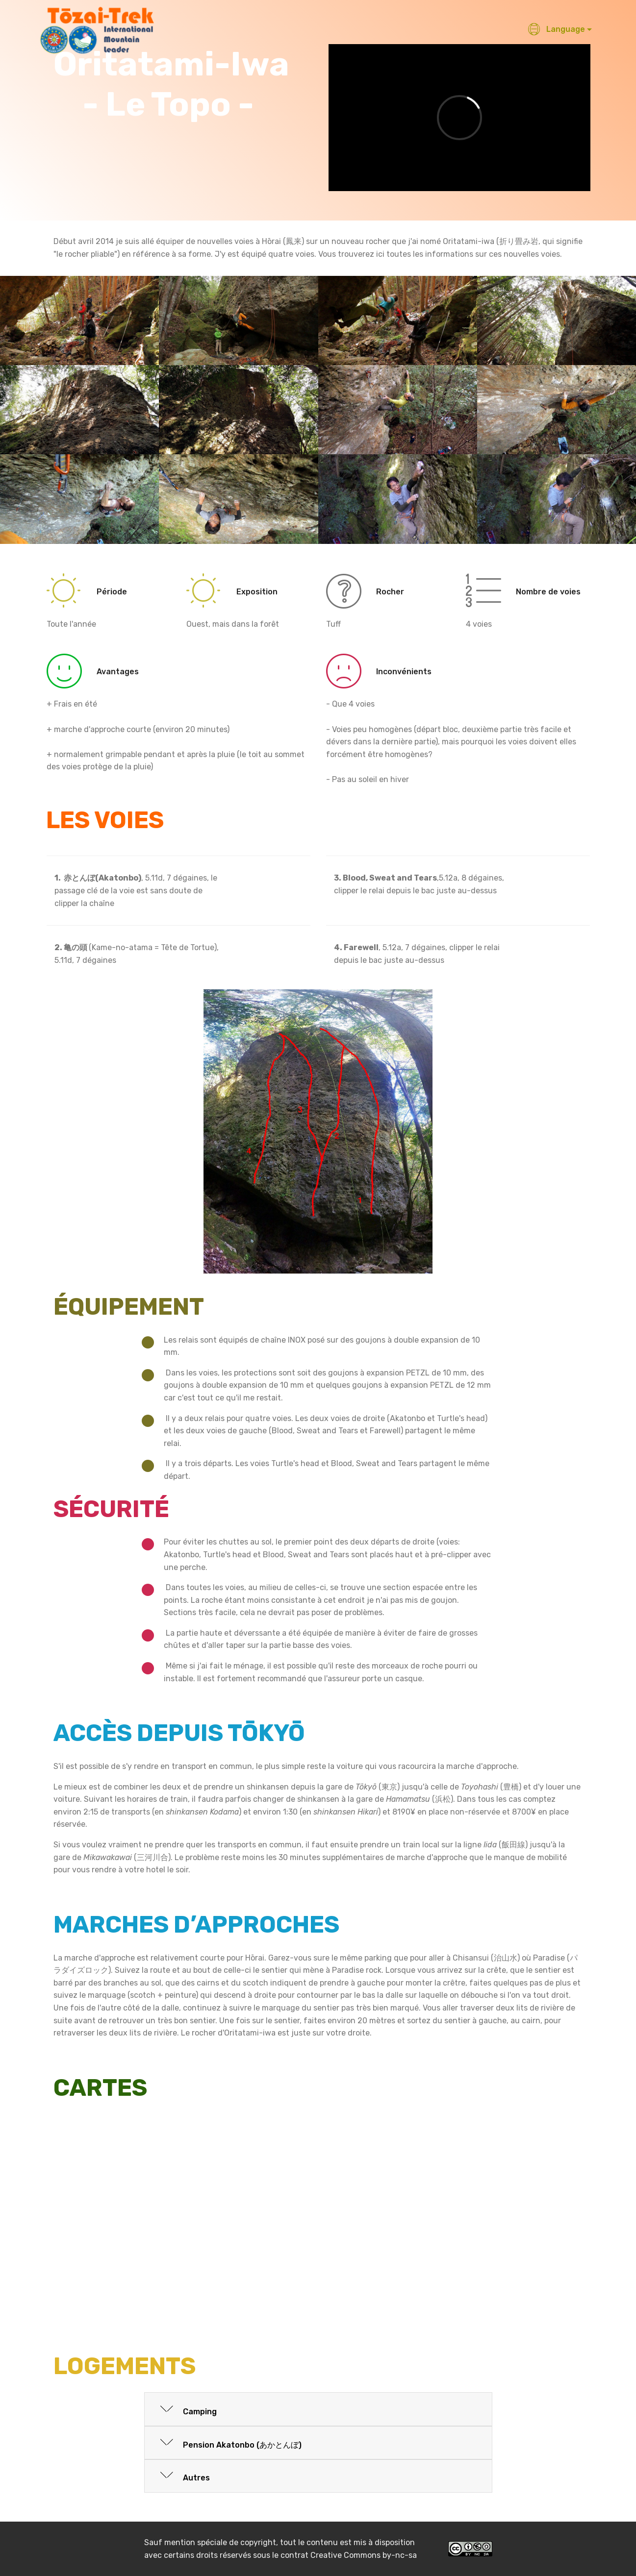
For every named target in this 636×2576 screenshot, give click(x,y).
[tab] (318, 2410)
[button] (318, 2409)
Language (556, 29)
